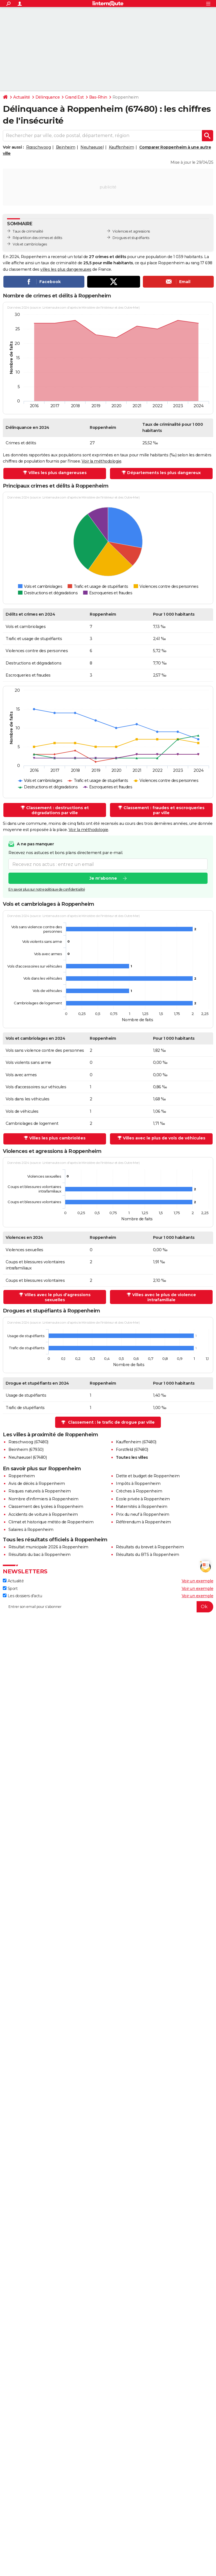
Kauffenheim (121, 147)
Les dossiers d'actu (22, 1595)
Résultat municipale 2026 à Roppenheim (48, 1546)
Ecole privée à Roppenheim (143, 1498)
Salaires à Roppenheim (30, 1529)
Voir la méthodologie (101, 461)
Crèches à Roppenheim (139, 1491)
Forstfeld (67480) (132, 1449)
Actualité (21, 97)
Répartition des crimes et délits (37, 238)
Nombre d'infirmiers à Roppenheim (43, 1498)
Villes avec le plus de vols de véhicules (164, 1138)
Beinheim (65, 147)
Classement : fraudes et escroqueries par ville (163, 810)
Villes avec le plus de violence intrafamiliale (164, 1297)
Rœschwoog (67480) (28, 1441)
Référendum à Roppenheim (143, 1521)
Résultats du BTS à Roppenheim (147, 1554)
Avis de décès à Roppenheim (36, 1483)
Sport (10, 1588)
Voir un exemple (197, 1580)
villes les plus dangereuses (65, 269)
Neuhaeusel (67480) (27, 1457)
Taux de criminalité (28, 231)
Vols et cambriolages (30, 244)
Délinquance (47, 97)
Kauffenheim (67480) (136, 1441)
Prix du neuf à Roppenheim (142, 1514)
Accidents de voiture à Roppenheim (43, 1514)
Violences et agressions (131, 231)
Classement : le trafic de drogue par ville (111, 1422)
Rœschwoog (38, 147)
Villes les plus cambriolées (57, 1138)
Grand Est (74, 97)
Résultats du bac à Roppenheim (39, 1554)
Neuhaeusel (92, 147)
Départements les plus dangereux (164, 472)
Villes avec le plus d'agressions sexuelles (57, 1297)
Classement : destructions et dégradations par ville (57, 810)
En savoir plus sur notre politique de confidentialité (46, 890)
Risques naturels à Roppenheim (39, 1491)
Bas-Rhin (98, 97)
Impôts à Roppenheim (138, 1483)
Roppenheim (21, 1475)
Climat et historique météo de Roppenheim (50, 1521)
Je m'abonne (103, 878)
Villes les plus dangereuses (57, 472)
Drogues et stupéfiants (130, 238)
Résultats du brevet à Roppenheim (150, 1546)
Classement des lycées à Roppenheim (45, 1506)
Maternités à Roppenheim (141, 1506)
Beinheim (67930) (25, 1449)
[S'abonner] (108, 1606)
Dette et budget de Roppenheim (148, 1475)
